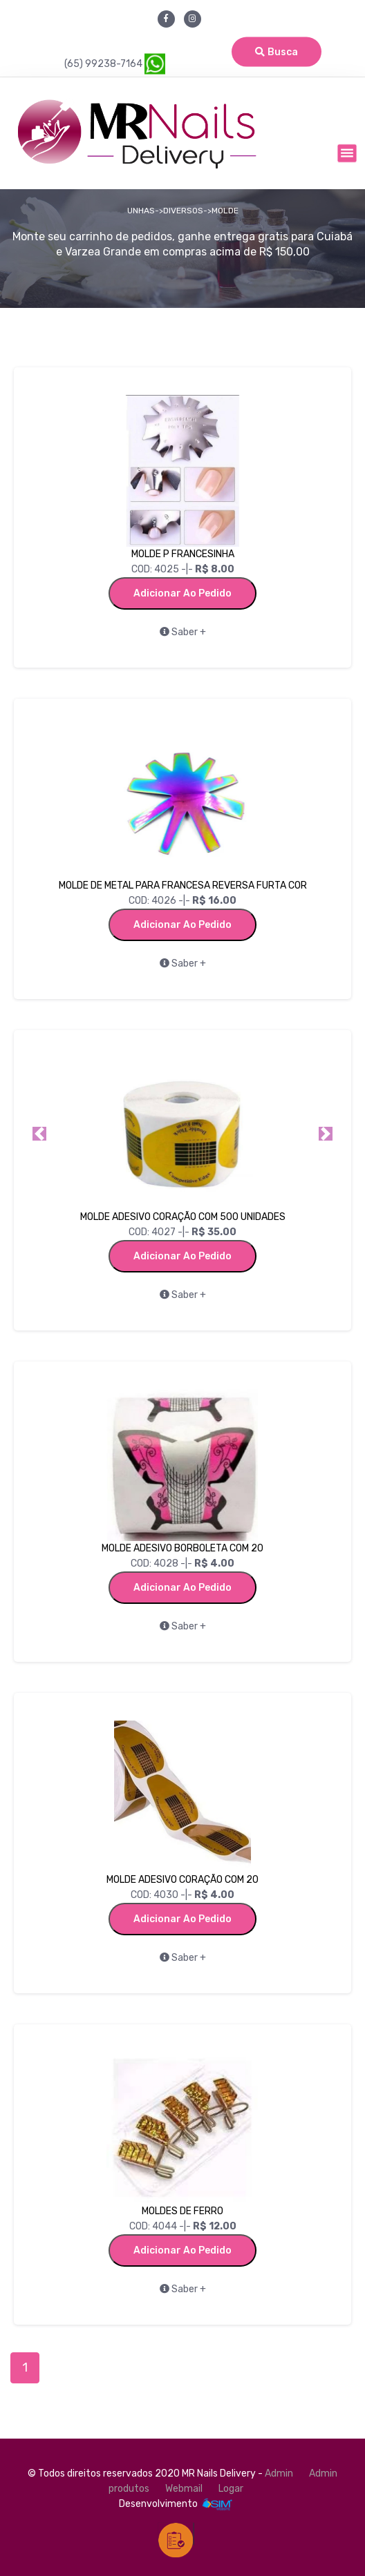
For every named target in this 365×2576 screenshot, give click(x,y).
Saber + (183, 632)
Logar (230, 2489)
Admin (279, 2473)
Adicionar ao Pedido (182, 593)
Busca (276, 52)
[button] (39, 1134)
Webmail (184, 2489)
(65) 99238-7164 (114, 64)
